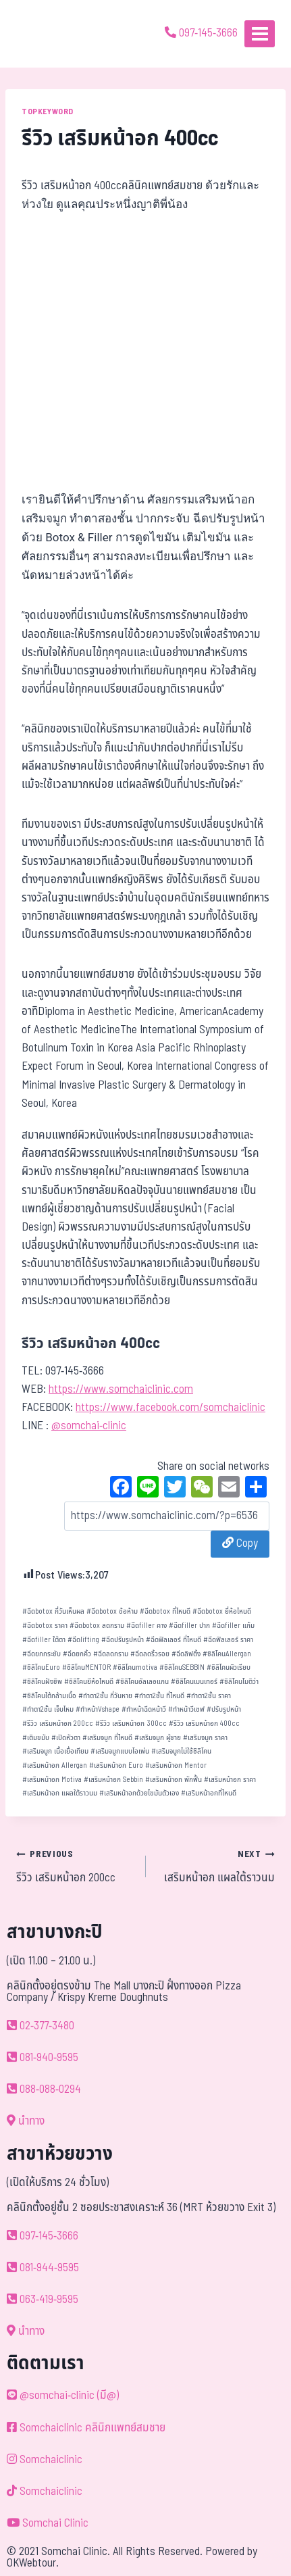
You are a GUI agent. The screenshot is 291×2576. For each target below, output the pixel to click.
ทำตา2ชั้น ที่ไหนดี (159, 1696)
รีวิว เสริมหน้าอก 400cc (204, 1723)
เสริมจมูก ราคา (205, 1737)
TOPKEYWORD (48, 111)
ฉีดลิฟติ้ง (186, 1654)
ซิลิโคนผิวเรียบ (228, 1667)
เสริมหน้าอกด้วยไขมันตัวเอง (139, 1793)
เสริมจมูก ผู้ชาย (157, 1737)
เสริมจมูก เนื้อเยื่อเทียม (55, 1751)
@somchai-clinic (88, 1426)
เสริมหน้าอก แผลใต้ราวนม (59, 1793)
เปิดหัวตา (65, 1737)
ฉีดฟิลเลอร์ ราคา (228, 1639)
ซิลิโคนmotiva (135, 1667)
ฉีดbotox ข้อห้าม (112, 1611)
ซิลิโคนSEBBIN (182, 1667)
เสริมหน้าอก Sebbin (113, 1779)
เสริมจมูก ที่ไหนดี (107, 1737)
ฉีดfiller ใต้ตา (43, 1639)
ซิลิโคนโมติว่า (239, 1681)
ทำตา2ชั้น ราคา (208, 1696)
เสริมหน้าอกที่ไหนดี (208, 1793)
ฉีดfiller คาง (146, 1625)
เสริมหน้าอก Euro (116, 1765)
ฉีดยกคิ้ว (77, 1654)
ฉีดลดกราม (110, 1654)
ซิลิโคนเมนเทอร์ (194, 1681)
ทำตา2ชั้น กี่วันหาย (105, 1696)
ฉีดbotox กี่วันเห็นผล (53, 1611)
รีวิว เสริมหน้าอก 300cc (131, 1723)
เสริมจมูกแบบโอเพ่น (119, 1751)
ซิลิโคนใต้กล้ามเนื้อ (49, 1696)
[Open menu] (259, 33)
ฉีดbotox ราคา (45, 1625)
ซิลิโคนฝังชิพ (42, 1681)
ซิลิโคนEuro (41, 1667)
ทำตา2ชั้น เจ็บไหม (48, 1709)
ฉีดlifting (83, 1639)
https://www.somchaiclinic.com (121, 1389)
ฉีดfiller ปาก (189, 1625)
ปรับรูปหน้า (224, 1709)
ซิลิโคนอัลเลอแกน (142, 1681)
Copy (240, 1543)
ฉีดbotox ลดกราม (97, 1625)
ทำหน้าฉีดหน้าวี (144, 1709)
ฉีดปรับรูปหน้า (122, 1639)
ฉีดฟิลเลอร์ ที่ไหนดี (173, 1639)
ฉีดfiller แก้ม (233, 1625)
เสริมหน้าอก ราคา (230, 1779)
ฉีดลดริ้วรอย (149, 1654)
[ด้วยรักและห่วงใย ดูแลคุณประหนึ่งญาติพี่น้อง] (49, 34)
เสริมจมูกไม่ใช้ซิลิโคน (181, 1751)
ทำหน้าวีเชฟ (186, 1709)
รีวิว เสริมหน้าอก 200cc (57, 1723)
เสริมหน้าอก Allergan (54, 1765)
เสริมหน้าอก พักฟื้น (173, 1779)
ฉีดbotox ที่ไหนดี (165, 1611)
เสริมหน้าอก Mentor (176, 1765)
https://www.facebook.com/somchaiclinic (170, 1407)
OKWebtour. (33, 2563)
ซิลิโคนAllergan (227, 1654)
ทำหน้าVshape (98, 1709)
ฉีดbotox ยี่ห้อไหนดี (221, 1611)
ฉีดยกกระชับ (41, 1654)
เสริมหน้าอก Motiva (52, 1779)
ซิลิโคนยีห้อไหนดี (88, 1681)
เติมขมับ (35, 1737)
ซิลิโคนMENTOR (86, 1667)
